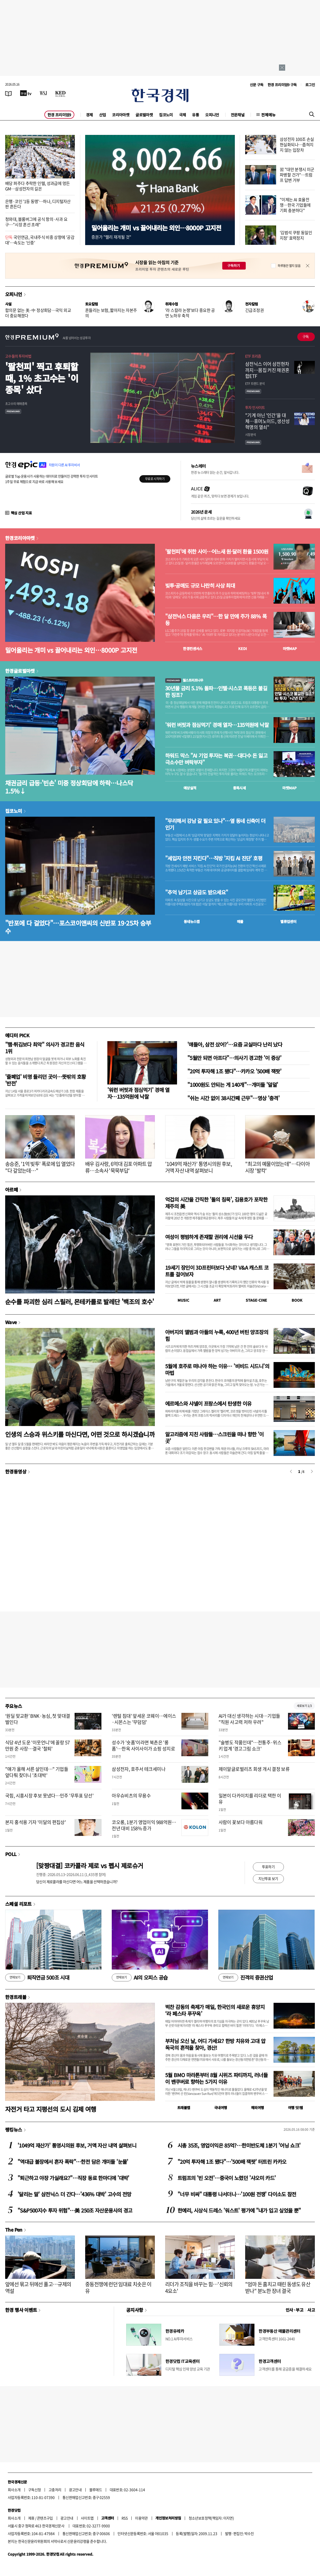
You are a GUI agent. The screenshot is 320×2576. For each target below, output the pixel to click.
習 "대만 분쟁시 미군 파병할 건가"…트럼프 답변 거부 (297, 174)
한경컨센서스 (192, 648)
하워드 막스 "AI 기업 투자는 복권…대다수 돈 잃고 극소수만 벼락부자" (216, 759)
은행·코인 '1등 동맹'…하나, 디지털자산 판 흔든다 (38, 204)
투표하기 (268, 1866)
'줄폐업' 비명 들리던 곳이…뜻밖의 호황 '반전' (45, 1080)
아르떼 (11, 1189)
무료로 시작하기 (154, 478)
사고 (311, 2310)
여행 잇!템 (295, 2107)
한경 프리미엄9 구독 (282, 84)
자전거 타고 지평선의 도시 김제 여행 (50, 2109)
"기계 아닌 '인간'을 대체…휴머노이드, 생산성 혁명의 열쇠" (267, 421)
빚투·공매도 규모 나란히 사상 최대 (200, 585)
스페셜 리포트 (18, 1903)
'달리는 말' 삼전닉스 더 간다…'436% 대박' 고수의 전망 (74, 2194)
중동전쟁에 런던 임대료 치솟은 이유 (118, 2287)
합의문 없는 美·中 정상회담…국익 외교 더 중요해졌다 (38, 313)
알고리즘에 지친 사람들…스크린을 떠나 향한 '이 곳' (214, 1437)
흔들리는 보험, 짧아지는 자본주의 (111, 313)
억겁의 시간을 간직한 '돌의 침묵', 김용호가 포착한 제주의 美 (216, 1203)
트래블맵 (183, 2107)
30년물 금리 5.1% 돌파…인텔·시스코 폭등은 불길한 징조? (216, 691)
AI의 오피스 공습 (139, 1977)
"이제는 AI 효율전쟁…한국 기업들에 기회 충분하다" (295, 204)
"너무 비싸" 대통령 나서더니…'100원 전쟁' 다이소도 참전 (237, 2194)
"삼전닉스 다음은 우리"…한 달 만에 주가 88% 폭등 (216, 619)
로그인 (310, 84)
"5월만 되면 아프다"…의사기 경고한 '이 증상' (234, 1058)
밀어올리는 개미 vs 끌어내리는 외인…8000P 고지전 (156, 227)
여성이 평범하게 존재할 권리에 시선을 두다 (209, 1237)
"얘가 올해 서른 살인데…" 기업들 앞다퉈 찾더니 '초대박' (36, 1771)
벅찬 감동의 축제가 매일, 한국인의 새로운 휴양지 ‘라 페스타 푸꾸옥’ (215, 2010)
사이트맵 (87, 2518)
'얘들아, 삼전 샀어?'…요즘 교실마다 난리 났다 (234, 1044)
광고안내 (75, 2489)
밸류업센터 (288, 921)
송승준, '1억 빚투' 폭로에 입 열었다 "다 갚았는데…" (40, 1167)
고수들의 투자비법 (18, 356)
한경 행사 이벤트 (21, 2309)
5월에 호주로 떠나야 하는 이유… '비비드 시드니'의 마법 (217, 1369)
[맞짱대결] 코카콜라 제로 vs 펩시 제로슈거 (89, 1865)
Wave (11, 1322)
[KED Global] (60, 93)
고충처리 (55, 2489)
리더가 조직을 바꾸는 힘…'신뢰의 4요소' (199, 2287)
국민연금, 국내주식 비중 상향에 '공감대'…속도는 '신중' (39, 240)
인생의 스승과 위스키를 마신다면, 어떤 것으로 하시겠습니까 (80, 1434)
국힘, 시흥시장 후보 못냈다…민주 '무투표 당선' (49, 1795)
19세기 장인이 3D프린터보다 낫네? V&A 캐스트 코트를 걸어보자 (216, 1271)
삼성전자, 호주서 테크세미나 (138, 1768)
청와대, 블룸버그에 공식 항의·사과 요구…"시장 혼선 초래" (36, 222)
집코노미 (166, 114)
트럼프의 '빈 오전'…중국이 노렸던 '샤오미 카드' (227, 2178)
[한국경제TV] (25, 93)
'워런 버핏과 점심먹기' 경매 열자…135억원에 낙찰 (217, 725)
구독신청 (34, 2489)
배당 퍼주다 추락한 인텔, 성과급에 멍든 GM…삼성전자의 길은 (37, 186)
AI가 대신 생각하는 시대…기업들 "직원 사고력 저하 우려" (249, 1718)
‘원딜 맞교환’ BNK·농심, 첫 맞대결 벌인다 (37, 1718)
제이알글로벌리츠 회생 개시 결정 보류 (254, 1768)
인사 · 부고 (294, 2310)
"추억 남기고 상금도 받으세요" (196, 892)
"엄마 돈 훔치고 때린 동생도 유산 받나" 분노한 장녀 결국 (277, 2287)
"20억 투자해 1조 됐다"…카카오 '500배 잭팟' (234, 1071)
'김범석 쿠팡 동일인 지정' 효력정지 (296, 235)
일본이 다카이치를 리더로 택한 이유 (250, 1798)
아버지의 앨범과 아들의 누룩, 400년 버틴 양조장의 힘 (216, 1335)
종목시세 (239, 787)
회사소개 (14, 2489)
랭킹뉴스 (13, 2129)
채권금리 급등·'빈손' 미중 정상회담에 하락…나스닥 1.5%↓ (69, 787)
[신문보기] (8, 93)
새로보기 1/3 (304, 1706)
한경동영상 (15, 1471)
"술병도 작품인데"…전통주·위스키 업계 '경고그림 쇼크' (250, 1745)
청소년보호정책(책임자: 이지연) (211, 2518)
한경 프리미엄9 (59, 114)
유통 (195, 114)
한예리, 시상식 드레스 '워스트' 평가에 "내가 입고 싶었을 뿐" (239, 2210)
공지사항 (134, 2309)
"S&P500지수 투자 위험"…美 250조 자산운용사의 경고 (75, 2210)
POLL (11, 1854)
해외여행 (257, 2107)
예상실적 (189, 787)
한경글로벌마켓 (20, 670)
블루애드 (95, 2489)
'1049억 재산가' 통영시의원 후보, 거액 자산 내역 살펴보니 (198, 1167)
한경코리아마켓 (20, 537)
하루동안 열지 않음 (289, 265)
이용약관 (141, 2518)
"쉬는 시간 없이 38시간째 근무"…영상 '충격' (233, 1098)
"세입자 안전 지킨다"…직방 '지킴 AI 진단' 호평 (213, 858)
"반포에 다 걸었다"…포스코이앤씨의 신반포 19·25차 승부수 (78, 927)
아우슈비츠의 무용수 (131, 1795)
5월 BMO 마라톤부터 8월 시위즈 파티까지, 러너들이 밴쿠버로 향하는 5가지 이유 (216, 2078)
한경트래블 (15, 1997)
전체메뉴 (268, 114)
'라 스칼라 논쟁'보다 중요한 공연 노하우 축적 (190, 313)
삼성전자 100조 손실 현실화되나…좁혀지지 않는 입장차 (297, 144)
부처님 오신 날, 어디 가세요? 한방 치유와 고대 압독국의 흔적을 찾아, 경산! (215, 2044)
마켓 (290, 648)
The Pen (13, 2229)
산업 (102, 114)
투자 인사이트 (255, 407)
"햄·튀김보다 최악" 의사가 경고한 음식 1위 (44, 1048)
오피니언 (212, 114)
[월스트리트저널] (43, 93)
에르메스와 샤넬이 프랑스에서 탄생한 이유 (208, 1403)
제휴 (31, 2518)
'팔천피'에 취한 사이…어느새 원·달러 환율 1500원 (216, 551)
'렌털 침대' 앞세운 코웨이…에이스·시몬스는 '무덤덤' (144, 1718)
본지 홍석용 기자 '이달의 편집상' (35, 1822)
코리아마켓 (120, 114)
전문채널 (238, 114)
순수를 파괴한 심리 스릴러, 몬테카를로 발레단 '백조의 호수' (79, 1302)
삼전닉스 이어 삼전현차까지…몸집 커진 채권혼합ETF (267, 369)
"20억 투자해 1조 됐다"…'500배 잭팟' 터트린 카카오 (232, 2161)
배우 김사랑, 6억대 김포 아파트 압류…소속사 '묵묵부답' (118, 1167)
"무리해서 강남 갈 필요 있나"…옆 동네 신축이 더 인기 (215, 824)
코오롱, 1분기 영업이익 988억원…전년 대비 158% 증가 (144, 1825)
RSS (124, 2518)
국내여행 (220, 2107)
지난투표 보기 (268, 1878)
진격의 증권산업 (245, 1977)
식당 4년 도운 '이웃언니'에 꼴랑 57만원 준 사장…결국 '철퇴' (37, 1745)
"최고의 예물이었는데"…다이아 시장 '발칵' (277, 1167)
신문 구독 (256, 84)
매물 (240, 921)
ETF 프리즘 (253, 356)
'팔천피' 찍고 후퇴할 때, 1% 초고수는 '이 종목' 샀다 (41, 377)
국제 (182, 114)
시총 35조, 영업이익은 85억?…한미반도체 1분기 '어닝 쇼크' (239, 2145)
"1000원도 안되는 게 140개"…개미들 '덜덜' (232, 1084)
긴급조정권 (254, 310)
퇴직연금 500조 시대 (37, 1977)
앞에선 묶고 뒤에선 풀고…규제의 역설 (38, 2287)
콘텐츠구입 (45, 2518)
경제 (89, 114)
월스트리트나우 (184, 680)
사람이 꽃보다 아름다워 (241, 1822)
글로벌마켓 (144, 114)
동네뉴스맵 (192, 921)
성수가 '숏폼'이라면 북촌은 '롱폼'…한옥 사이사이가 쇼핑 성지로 (143, 1745)
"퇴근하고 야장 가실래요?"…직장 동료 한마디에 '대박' (73, 2178)
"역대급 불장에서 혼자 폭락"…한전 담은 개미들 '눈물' (73, 2161)
